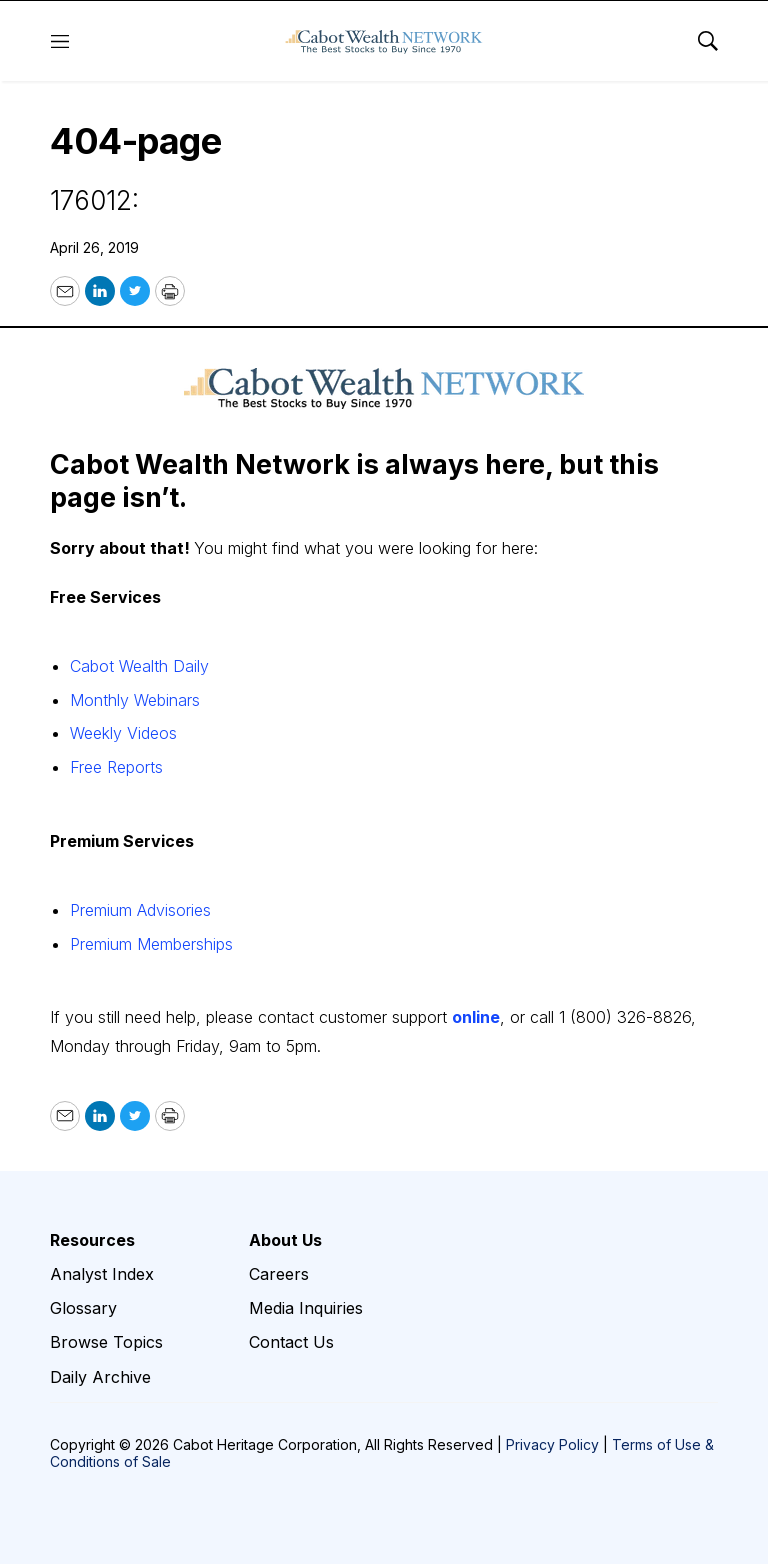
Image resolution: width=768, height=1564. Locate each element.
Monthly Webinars (135, 700)
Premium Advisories (140, 910)
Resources (92, 1240)
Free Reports (116, 767)
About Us (285, 1240)
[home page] (384, 41)
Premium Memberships (151, 944)
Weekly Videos (123, 733)
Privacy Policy (552, 1444)
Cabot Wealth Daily (139, 666)
